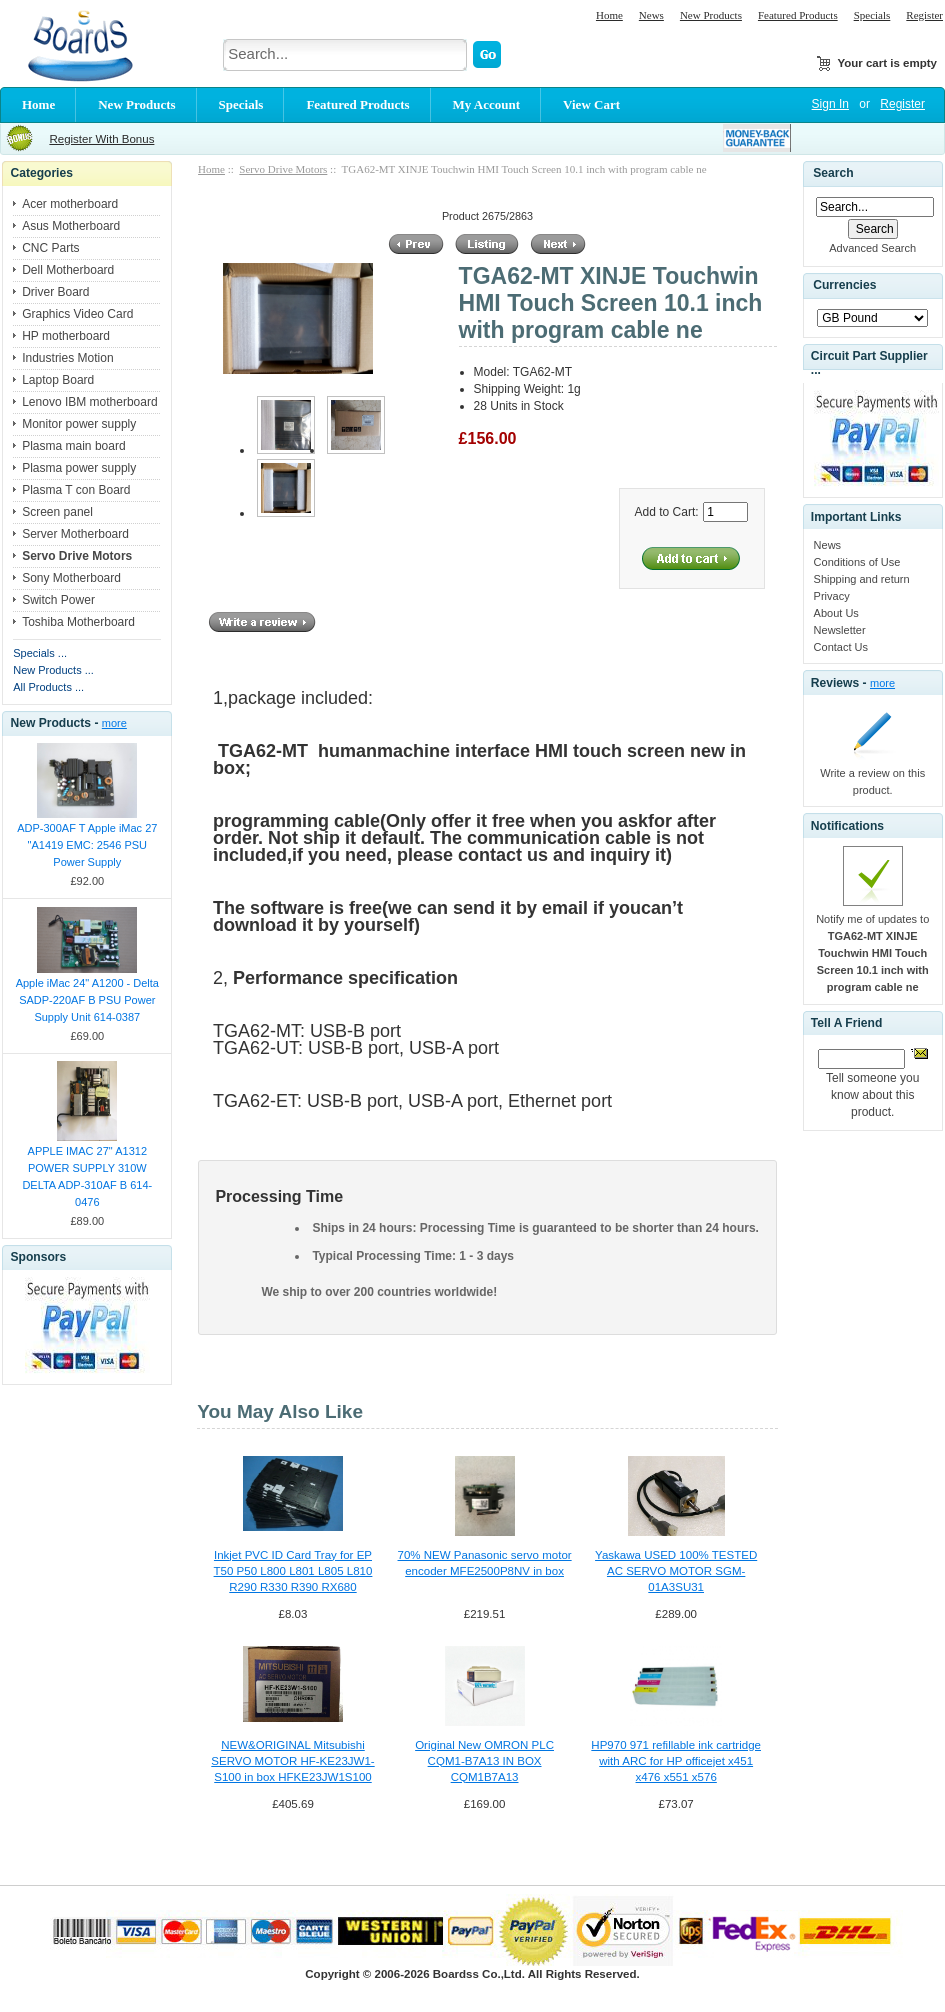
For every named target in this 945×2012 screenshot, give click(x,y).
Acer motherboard (70, 204)
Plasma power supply (79, 468)
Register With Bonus (101, 139)
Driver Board (55, 292)
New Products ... (53, 670)
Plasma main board (73, 446)
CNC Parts (50, 248)
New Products (711, 15)
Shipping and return (862, 579)
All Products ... (48, 687)
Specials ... (40, 653)
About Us (836, 613)
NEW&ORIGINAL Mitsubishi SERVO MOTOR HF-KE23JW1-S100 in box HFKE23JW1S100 (292, 1761)
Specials (872, 15)
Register (924, 15)
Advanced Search (872, 248)
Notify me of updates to (872, 953)
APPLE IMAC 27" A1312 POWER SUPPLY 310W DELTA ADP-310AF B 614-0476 (87, 1176)
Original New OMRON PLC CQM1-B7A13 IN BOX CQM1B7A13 (484, 1761)
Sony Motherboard (71, 578)
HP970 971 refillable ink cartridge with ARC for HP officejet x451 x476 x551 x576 (676, 1761)
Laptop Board (58, 380)
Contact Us (841, 647)
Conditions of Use (857, 562)
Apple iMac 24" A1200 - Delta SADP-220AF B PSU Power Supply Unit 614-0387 (87, 1000)
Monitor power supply (79, 424)
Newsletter (840, 630)
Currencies (844, 286)
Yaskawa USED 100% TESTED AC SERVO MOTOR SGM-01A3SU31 (676, 1571)
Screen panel (57, 512)
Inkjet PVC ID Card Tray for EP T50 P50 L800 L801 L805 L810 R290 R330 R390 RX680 (293, 1571)
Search (833, 173)
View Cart (591, 104)
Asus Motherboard (71, 226)
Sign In (830, 104)
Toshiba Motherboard (78, 622)
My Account (487, 104)
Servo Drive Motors (283, 169)
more (114, 723)
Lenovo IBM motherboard (89, 402)
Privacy (832, 596)
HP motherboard (66, 336)
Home (609, 15)
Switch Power (58, 600)
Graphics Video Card (77, 314)
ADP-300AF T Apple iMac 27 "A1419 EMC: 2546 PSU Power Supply (87, 845)
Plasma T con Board (76, 490)
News (651, 15)
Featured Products (798, 15)
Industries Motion (67, 358)
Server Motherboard (75, 534)
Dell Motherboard (68, 270)
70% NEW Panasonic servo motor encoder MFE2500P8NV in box (485, 1563)
